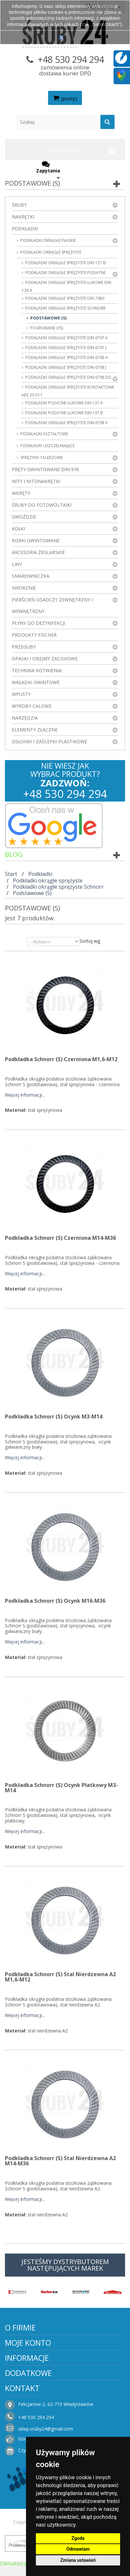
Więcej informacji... (25, 1095)
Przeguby (24, 647)
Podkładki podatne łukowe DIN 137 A (63, 403)
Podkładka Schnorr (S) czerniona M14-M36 (60, 1237)
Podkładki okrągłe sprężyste (50, 252)
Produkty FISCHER (34, 635)
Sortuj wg (90, 941)
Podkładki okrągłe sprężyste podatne (65, 272)
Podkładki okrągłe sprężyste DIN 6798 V (66, 422)
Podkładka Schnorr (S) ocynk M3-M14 (53, 1416)
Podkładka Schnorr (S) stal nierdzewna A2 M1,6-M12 (60, 1977)
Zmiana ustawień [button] (77, 2560)
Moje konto (28, 2342)
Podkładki (25, 228)
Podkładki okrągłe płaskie (47, 240)
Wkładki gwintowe (36, 682)
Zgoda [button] (78, 2538)
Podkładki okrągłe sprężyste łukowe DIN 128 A (66, 286)
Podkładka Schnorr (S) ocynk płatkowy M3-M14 (61, 1787)
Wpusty (21, 694)
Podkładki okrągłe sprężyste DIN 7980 (64, 298)
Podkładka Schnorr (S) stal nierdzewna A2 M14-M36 (60, 2160)
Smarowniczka (30, 576)
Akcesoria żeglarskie (38, 552)
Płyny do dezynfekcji (38, 623)
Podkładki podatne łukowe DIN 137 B (63, 413)
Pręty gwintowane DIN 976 (45, 469)
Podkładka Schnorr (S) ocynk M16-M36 (55, 1600)
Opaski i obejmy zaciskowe (45, 658)
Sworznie (24, 588)
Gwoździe (24, 517)
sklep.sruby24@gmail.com (45, 2429)
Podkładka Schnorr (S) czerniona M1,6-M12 (61, 1059)
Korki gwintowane (36, 540)
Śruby (19, 205)
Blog (14, 854)
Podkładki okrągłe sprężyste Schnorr (65, 308)
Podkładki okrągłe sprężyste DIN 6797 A (66, 338)
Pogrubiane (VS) (46, 328)
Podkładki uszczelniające (47, 445)
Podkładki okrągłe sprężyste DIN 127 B (65, 263)
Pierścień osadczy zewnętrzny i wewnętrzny (52, 605)
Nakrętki (23, 217)
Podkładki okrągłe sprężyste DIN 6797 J (65, 347)
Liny (17, 564)
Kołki (18, 528)
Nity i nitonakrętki (36, 481)
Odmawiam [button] (78, 2549)
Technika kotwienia (37, 670)
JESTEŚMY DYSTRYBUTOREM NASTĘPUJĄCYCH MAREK (65, 2265)
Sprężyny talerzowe (41, 457)
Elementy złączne (35, 730)
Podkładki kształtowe (43, 434)
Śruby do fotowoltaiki (41, 505)
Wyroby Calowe (32, 706)
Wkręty (21, 493)
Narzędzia (25, 718)
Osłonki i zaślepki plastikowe (49, 741)
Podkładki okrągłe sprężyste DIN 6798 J (65, 367)
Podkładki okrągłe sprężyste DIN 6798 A (66, 357)
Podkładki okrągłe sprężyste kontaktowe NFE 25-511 (68, 391)
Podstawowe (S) (47, 318)
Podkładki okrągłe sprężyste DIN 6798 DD (67, 377)
